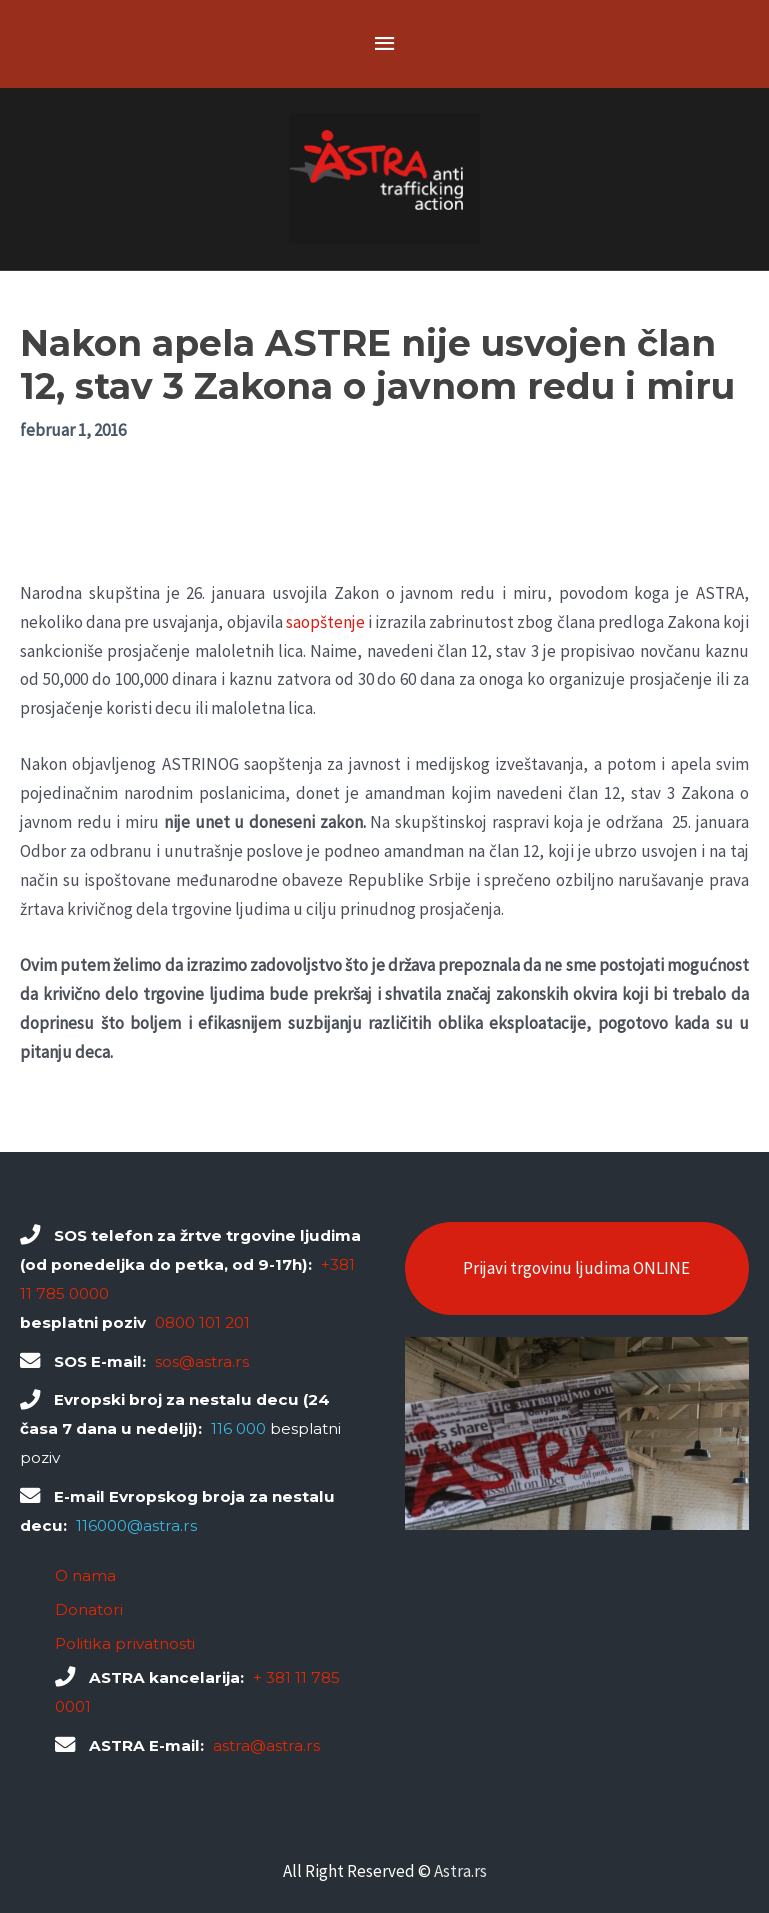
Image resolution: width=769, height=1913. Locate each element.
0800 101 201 (202, 1322)
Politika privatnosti (125, 1643)
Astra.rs (460, 1871)
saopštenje (325, 622)
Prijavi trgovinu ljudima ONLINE (576, 1268)
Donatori (89, 1609)
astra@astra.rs (266, 1745)
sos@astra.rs (202, 1361)
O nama (85, 1575)
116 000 (238, 1428)
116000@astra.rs (136, 1525)
